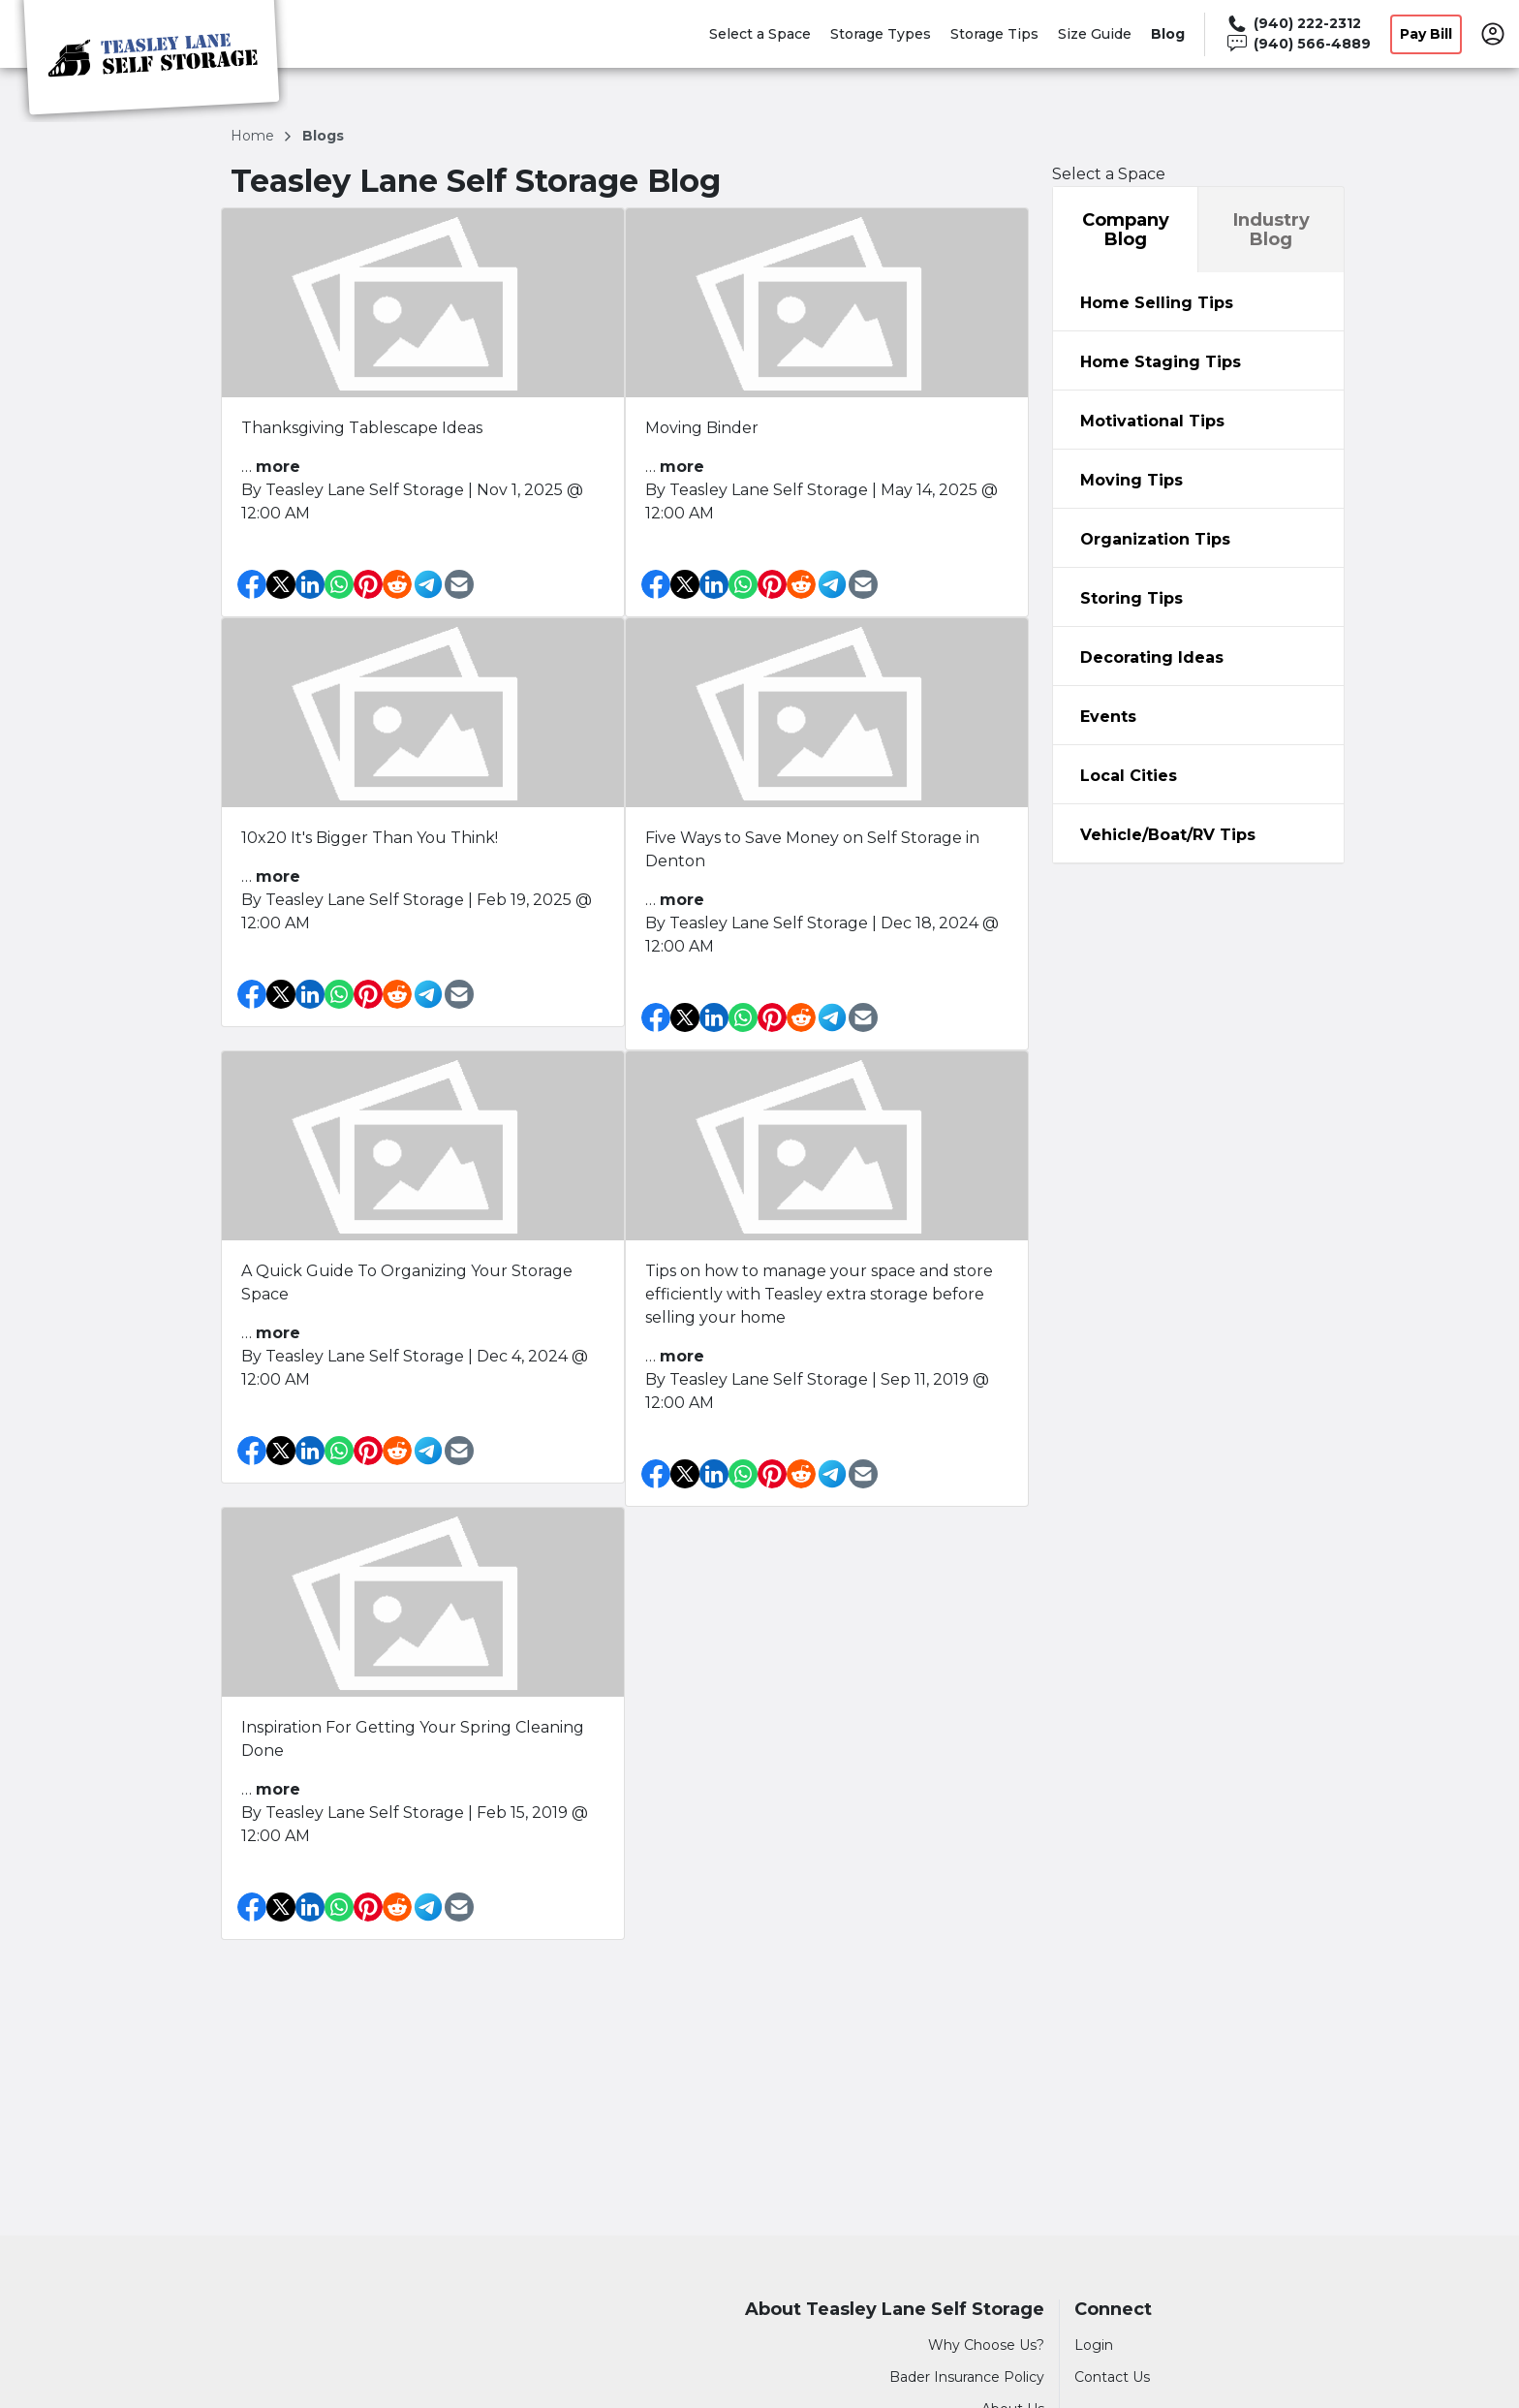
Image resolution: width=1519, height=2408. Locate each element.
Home (254, 135)
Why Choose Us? (986, 2345)
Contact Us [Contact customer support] (1112, 2377)
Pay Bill (1426, 34)
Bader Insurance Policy (966, 2377)
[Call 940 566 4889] (1297, 44)
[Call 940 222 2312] (1297, 24)
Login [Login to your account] (1093, 2345)
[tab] (1198, 301)
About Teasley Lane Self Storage (894, 2309)
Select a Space (760, 34)
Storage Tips (994, 34)
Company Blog (1125, 229)
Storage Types (880, 34)
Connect (1113, 2309)
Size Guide (1095, 34)
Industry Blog (1271, 229)
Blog (1168, 34)
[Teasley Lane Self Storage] (151, 61)
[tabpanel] (1198, 301)
